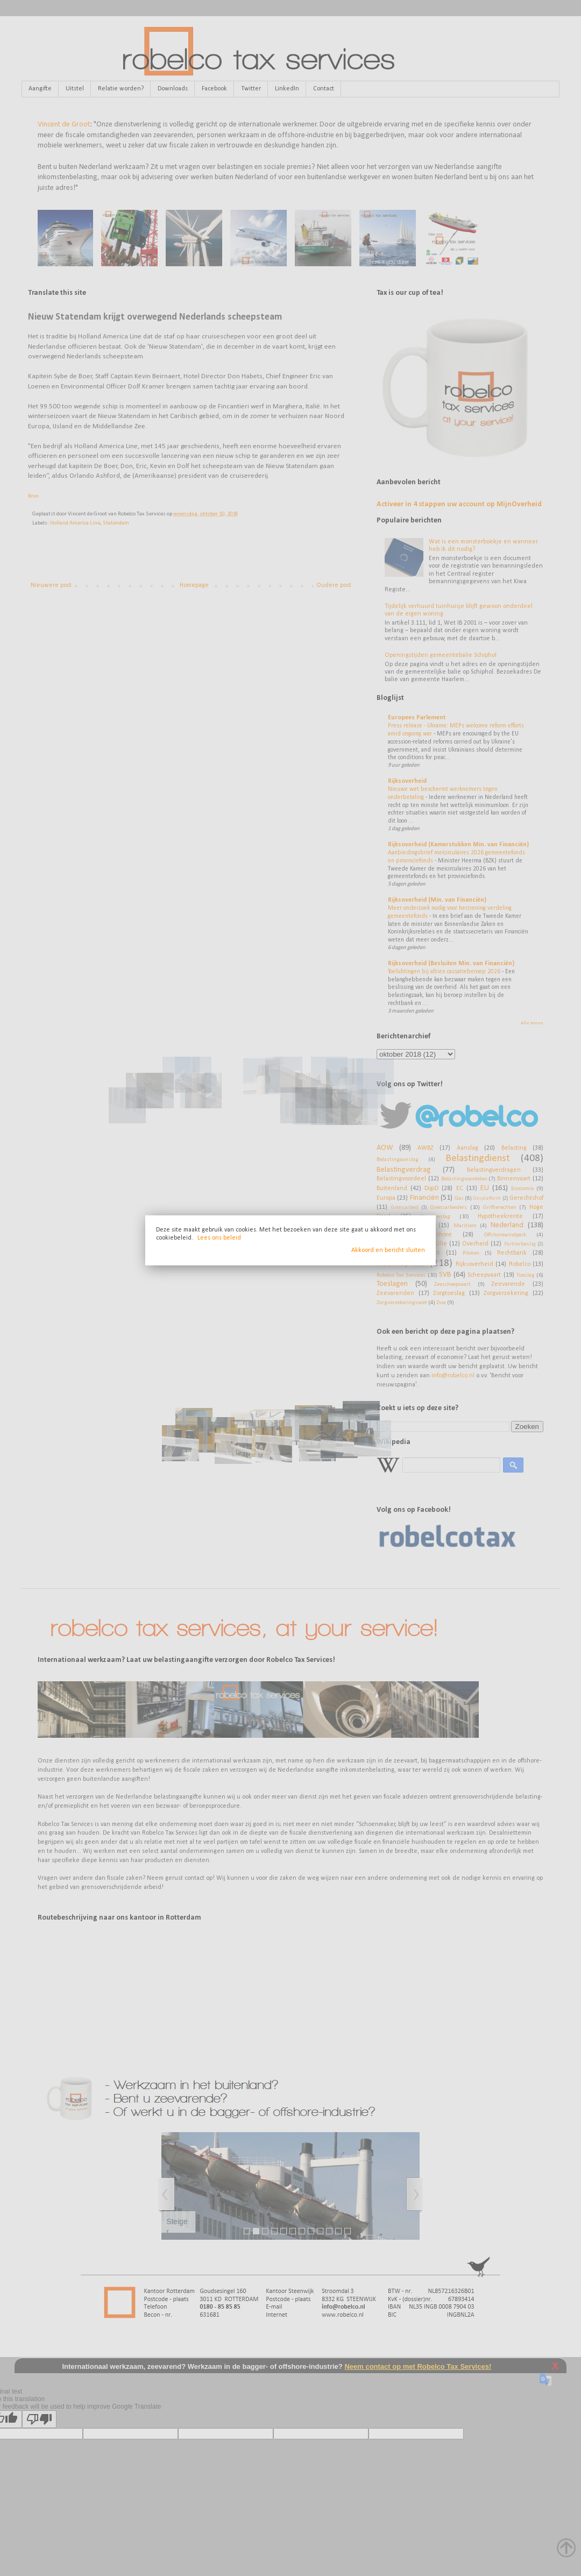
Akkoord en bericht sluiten (388, 1250)
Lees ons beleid (219, 1238)
